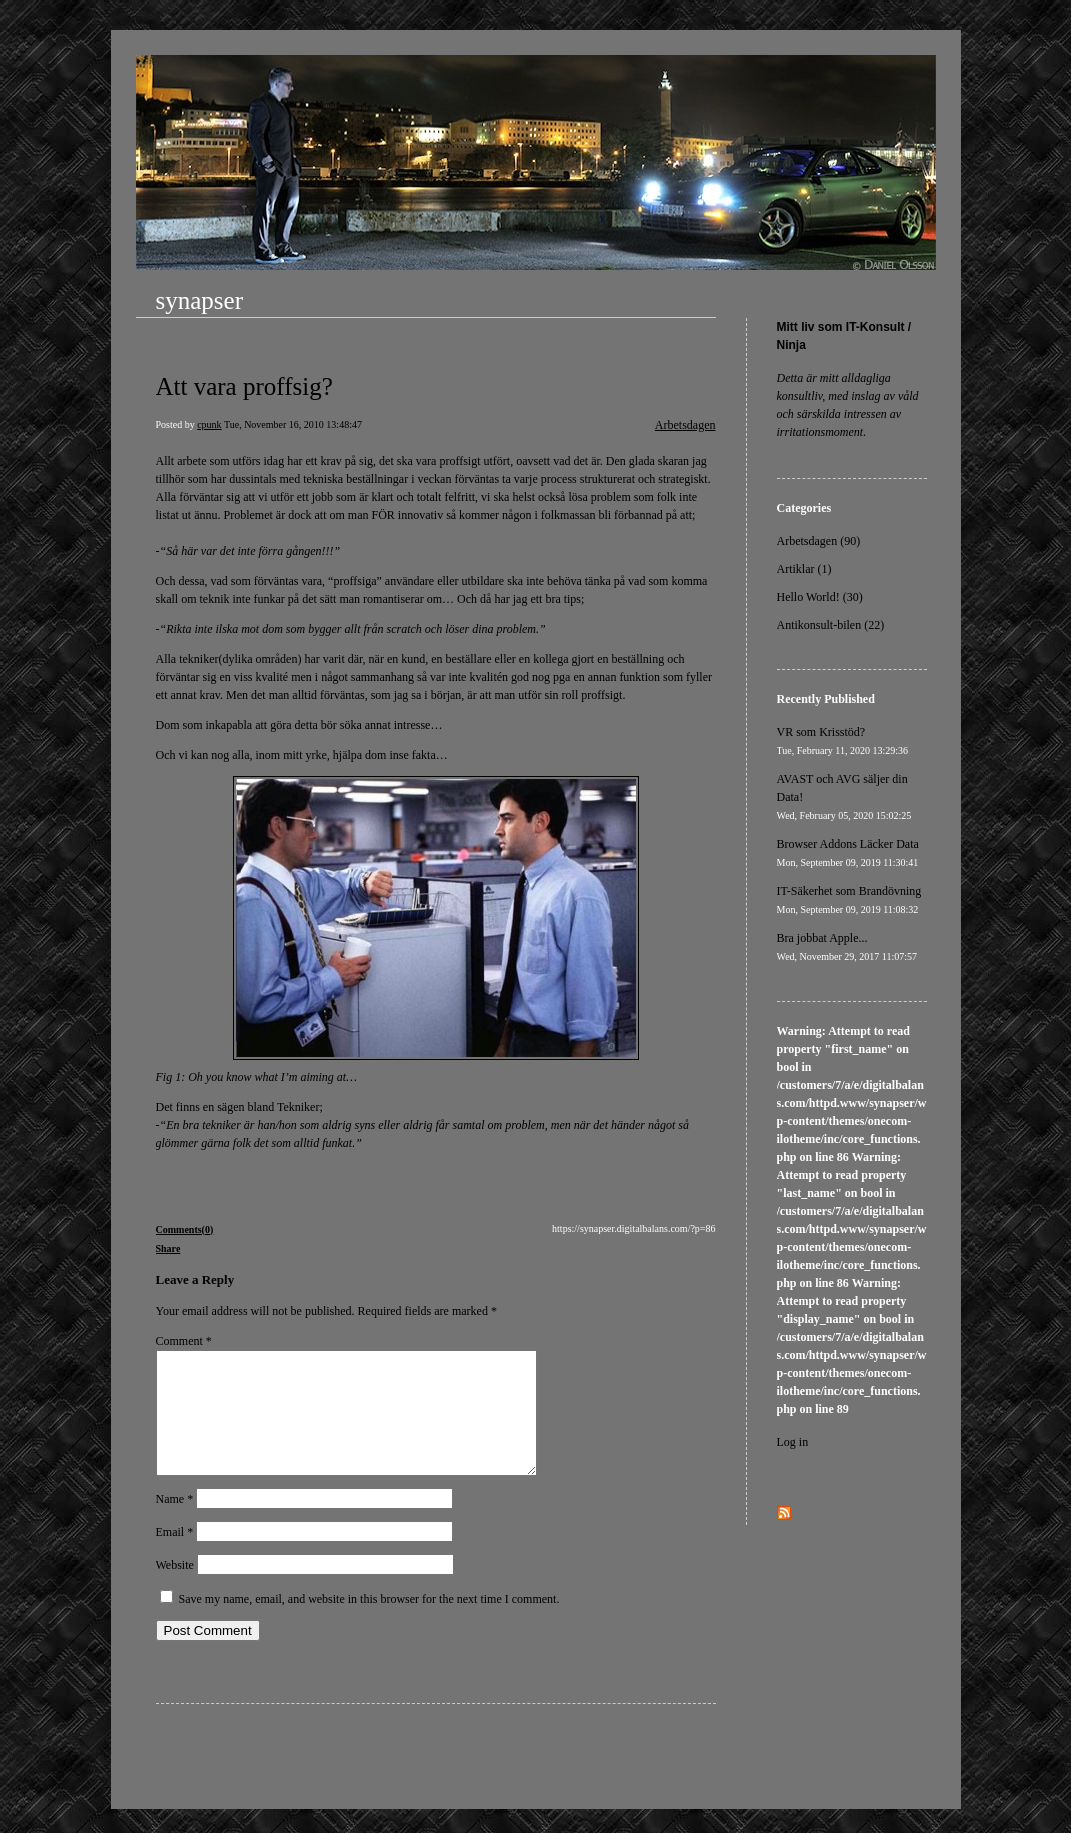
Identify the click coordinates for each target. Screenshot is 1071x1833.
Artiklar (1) (804, 569)
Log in (793, 1442)
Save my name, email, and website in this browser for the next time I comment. (369, 1623)
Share (168, 1248)
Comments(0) (185, 1229)
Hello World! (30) (820, 597)
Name (175, 1523)
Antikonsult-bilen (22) (831, 625)
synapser (199, 300)
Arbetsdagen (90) (819, 541)
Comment (184, 1341)
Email (175, 1556)
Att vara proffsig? (244, 386)
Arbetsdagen (685, 425)
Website (175, 1589)
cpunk (209, 424)
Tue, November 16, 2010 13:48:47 (293, 424)
